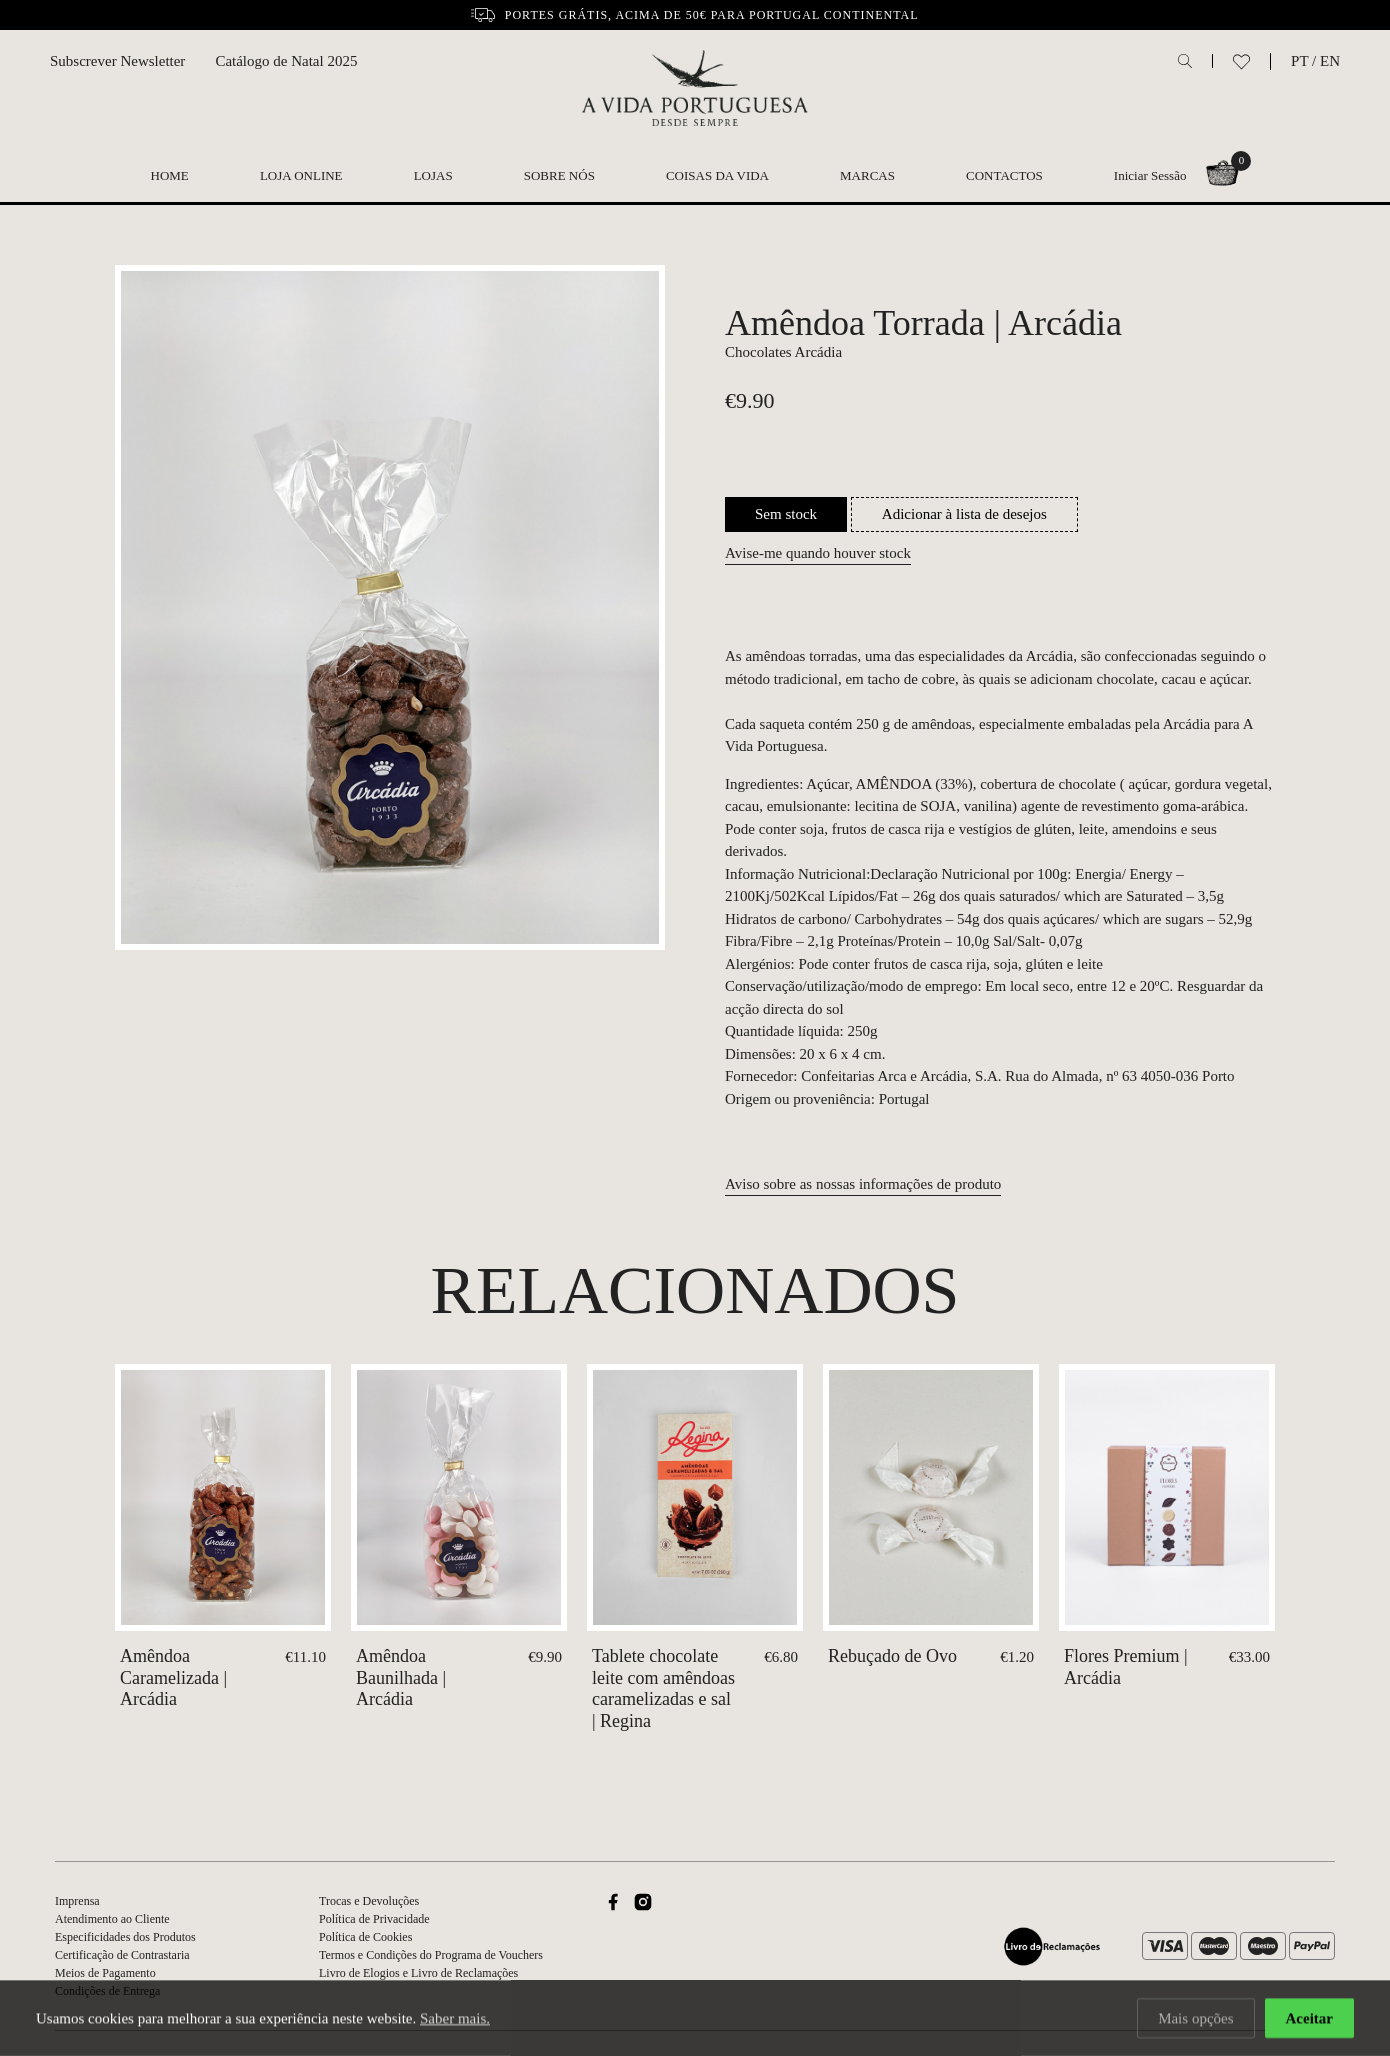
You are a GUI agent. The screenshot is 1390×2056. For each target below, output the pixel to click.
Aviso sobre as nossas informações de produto (863, 1184)
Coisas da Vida (717, 175)
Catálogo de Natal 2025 (286, 61)
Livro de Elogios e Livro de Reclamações (418, 1973)
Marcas (867, 175)
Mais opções (1195, 2019)
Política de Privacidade (374, 1919)
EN (1330, 61)
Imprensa (77, 1901)
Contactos (1004, 175)
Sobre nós (559, 175)
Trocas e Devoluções (369, 1901)
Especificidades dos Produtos (125, 1937)
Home (170, 175)
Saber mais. (455, 2019)
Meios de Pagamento (105, 1973)
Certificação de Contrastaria (122, 1955)
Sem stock (786, 514)
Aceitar (1309, 2019)
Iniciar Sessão (1150, 175)
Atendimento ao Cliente (112, 1919)
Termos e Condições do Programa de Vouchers (431, 1955)
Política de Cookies (365, 1937)
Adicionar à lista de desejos (964, 514)
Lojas (433, 175)
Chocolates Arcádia (783, 352)
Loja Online (301, 175)
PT (1299, 61)
